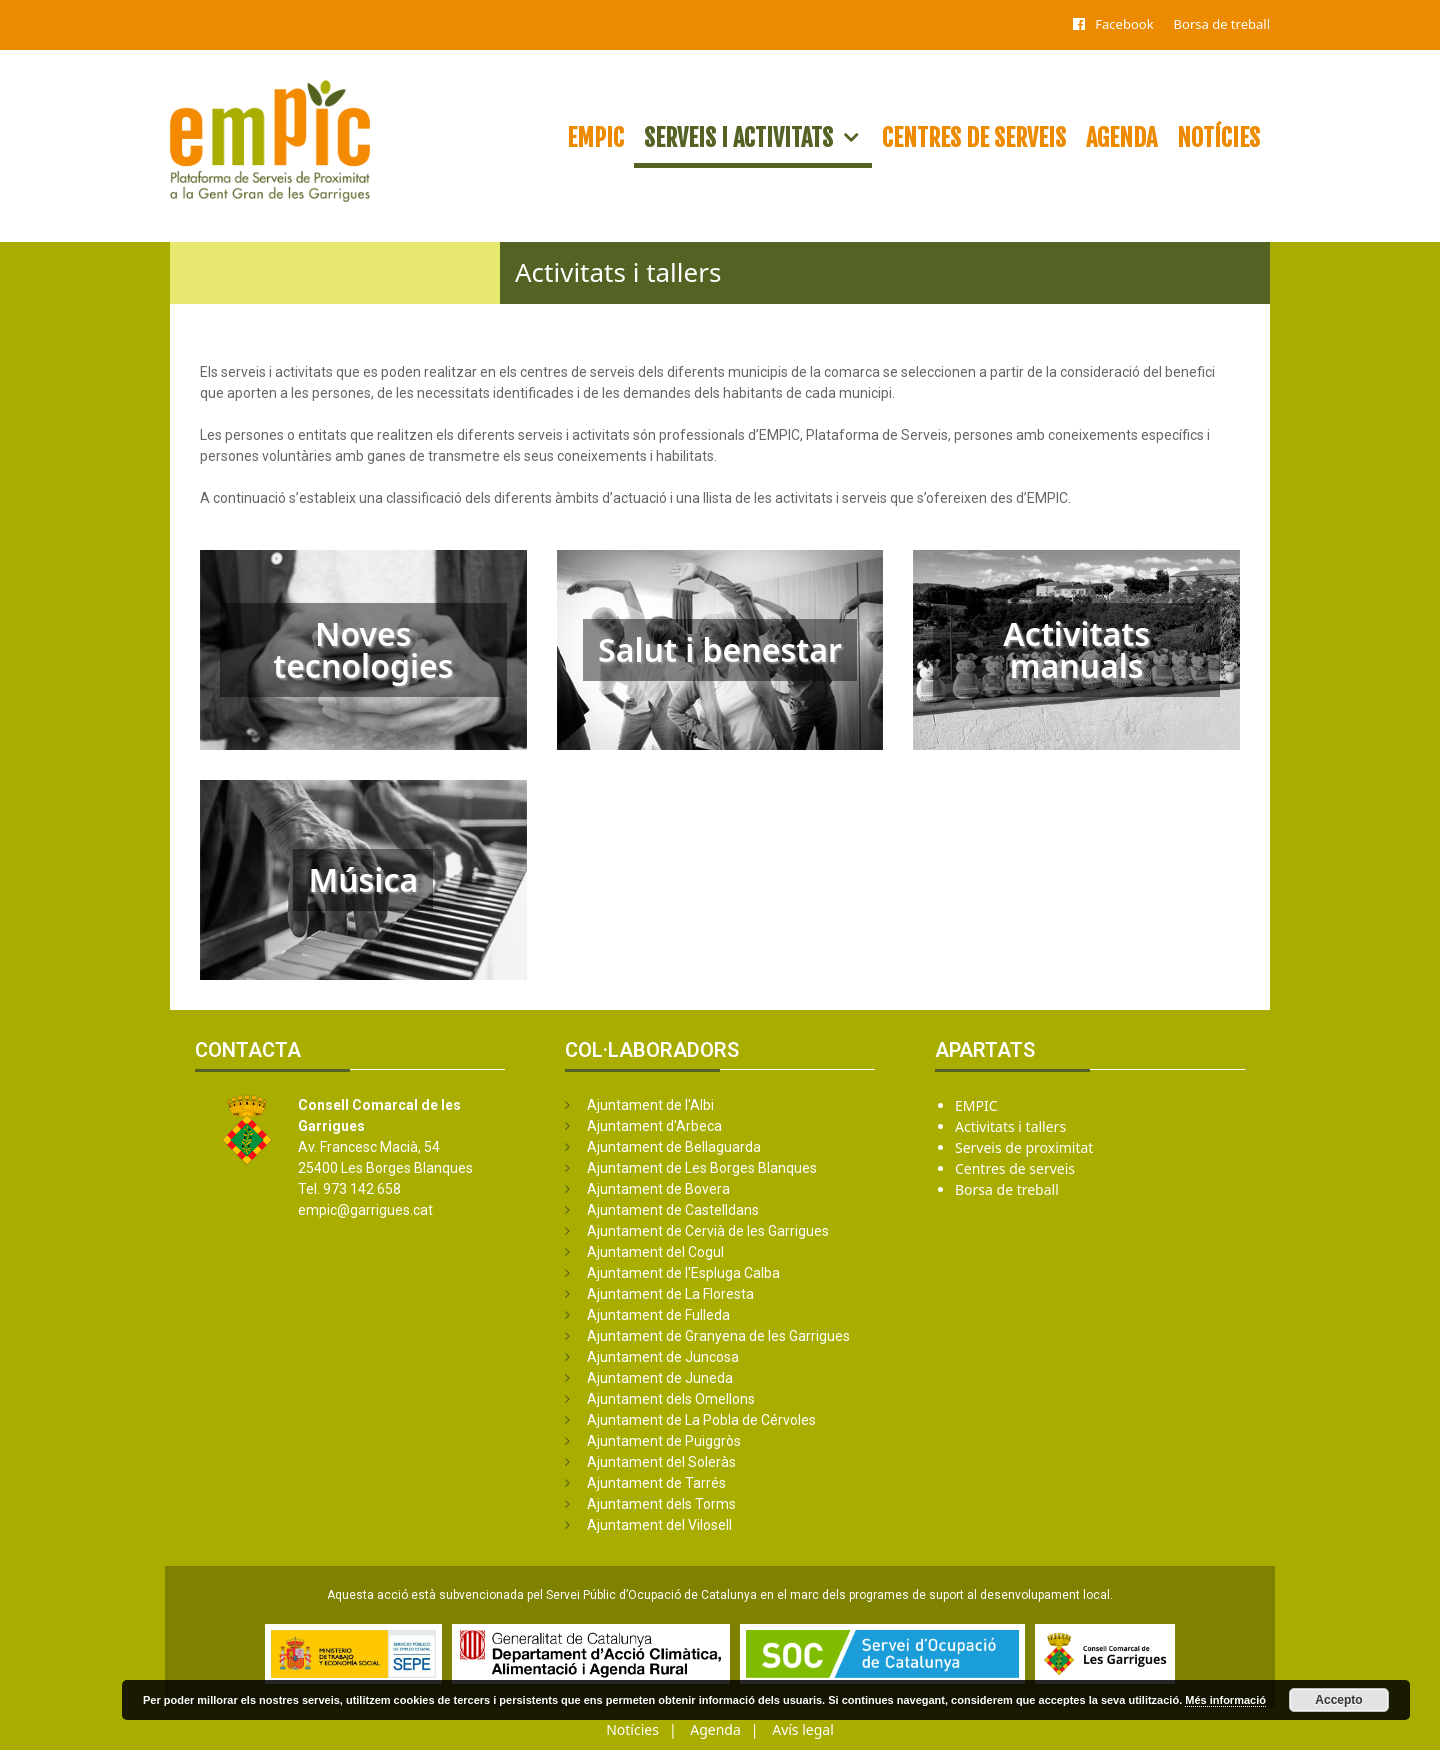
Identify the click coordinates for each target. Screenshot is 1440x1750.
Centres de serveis (974, 138)
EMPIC (595, 138)
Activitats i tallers (1010, 1126)
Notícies (1218, 138)
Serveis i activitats (758, 138)
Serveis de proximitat (1024, 1147)
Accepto (1338, 1700)
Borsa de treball (1222, 24)
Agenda (1121, 138)
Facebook (1124, 24)
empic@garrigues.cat (365, 1210)
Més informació (1225, 1700)
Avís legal (803, 1729)
